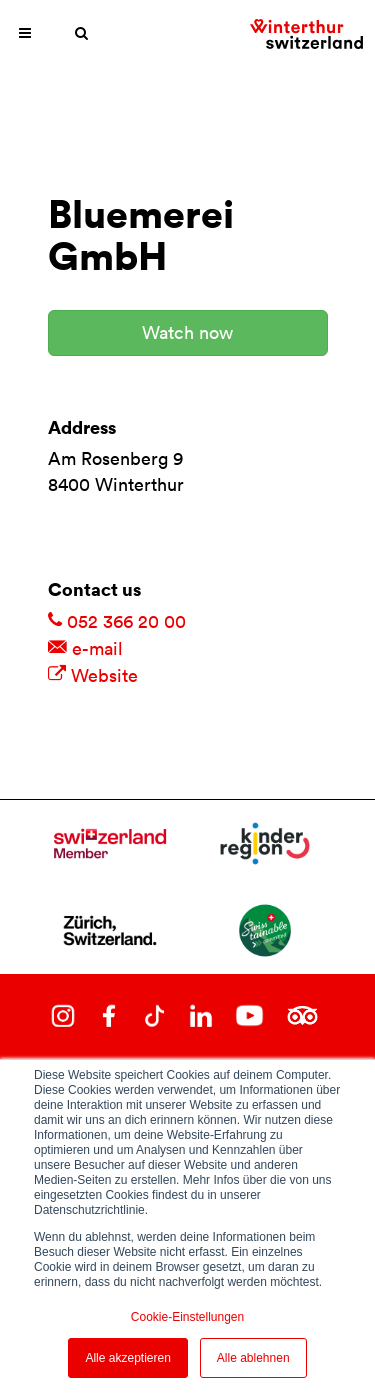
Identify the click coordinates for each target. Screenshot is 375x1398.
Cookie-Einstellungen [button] (187, 1317)
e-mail (85, 648)
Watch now (187, 332)
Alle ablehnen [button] (253, 1358)
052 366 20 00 (117, 621)
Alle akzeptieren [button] (127, 1358)
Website (93, 675)
